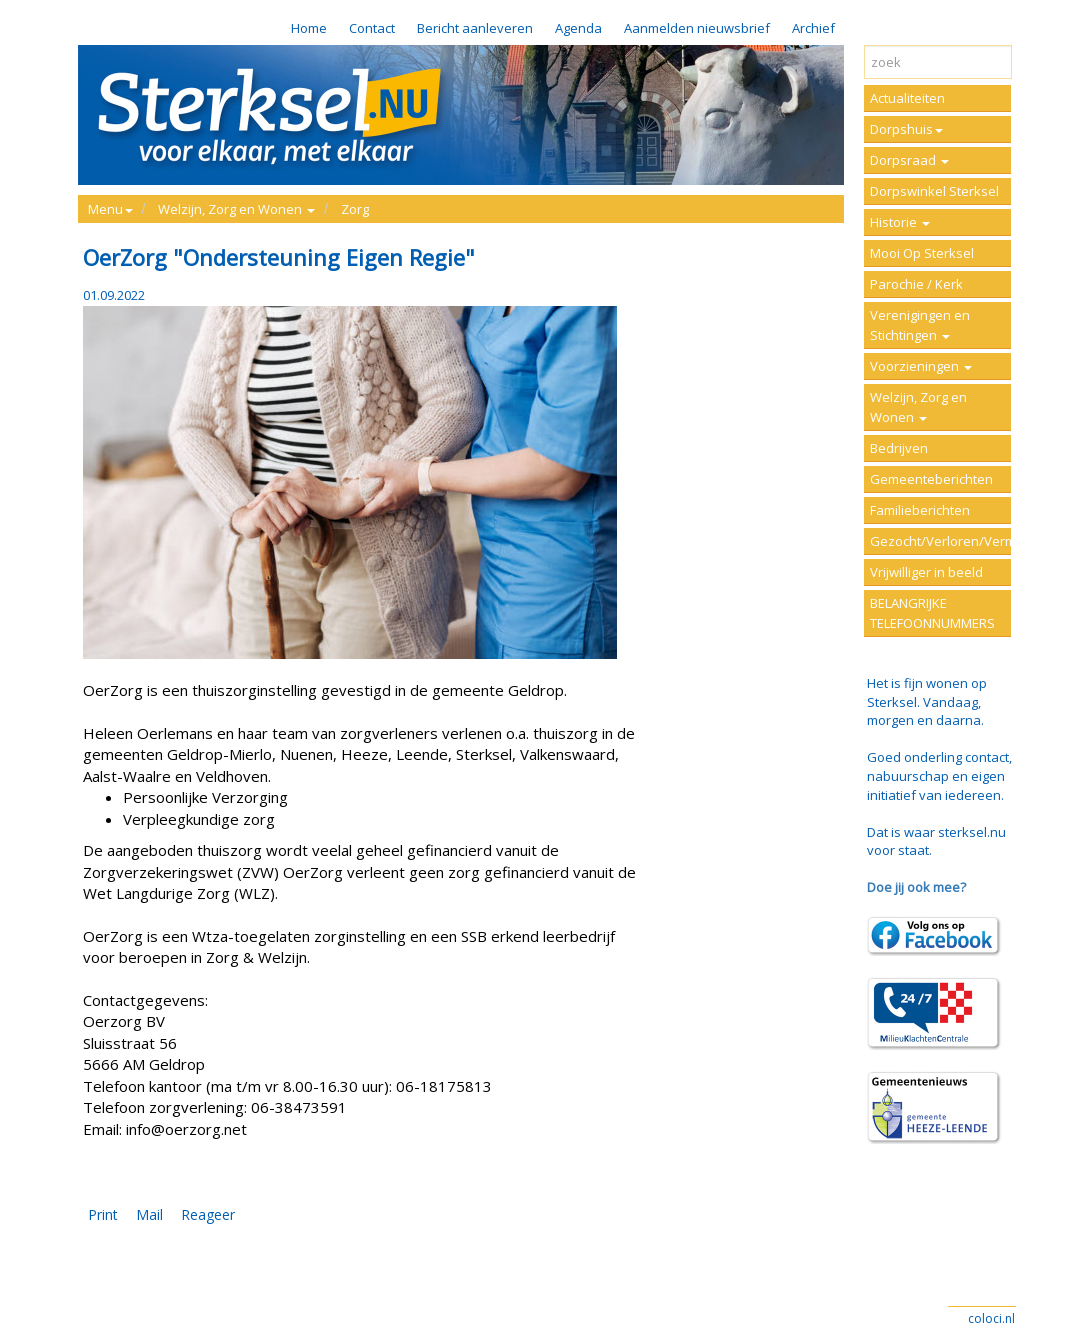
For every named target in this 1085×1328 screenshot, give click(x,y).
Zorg (355, 209)
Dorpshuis (906, 129)
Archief (813, 28)
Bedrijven (899, 448)
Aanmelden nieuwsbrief (697, 28)
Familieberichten (920, 510)
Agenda (578, 28)
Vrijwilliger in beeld (926, 572)
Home (309, 28)
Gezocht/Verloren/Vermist (940, 541)
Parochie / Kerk (916, 284)
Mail (149, 1214)
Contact (372, 28)
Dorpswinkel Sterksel (934, 191)
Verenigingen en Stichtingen (920, 325)
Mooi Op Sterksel (922, 253)
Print (103, 1214)
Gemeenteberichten (931, 479)
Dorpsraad (909, 160)
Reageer (208, 1214)
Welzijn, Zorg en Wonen (918, 407)
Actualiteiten (907, 98)
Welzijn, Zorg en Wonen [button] (236, 209)
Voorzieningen (921, 366)
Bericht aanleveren (475, 28)
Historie (900, 222)
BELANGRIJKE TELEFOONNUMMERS (932, 613)
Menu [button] (110, 209)
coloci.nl (991, 1318)
